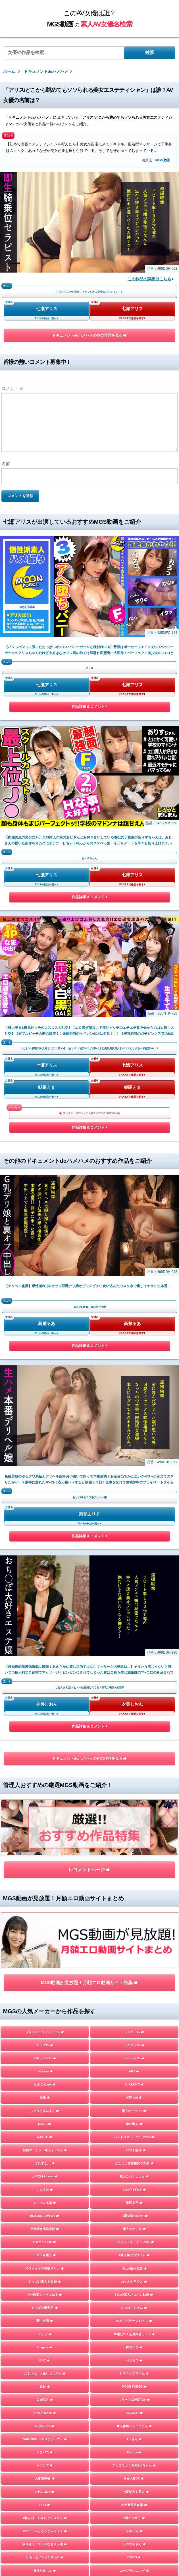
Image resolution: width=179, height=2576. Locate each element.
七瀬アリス (46, 308)
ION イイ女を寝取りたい (45, 1553)
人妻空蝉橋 (45, 1763)
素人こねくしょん (134, 1461)
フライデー (45, 1947)
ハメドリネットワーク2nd (134, 1422)
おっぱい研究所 (45, 1593)
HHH (44, 1790)
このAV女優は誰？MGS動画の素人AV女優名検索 (87, 2266)
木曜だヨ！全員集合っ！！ (134, 1619)
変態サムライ (44, 2052)
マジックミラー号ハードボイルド (134, 1934)
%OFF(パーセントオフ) (134, 1606)
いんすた (44, 1474)
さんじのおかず (134, 1987)
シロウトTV (134, 1317)
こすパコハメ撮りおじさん (45, 1658)
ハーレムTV (134, 1343)
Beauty (134, 1737)
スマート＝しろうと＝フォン (44, 1816)
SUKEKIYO (134, 1369)
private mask (45, 1698)
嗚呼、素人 (134, 2052)
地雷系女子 (45, 1974)
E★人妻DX (134, 1763)
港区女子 (134, 1487)
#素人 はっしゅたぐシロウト (45, 1803)
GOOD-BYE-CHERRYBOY (44, 1987)
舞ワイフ (134, 1632)
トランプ (44, 1750)
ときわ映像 (134, 2026)
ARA (134, 1356)
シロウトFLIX (134, 1474)
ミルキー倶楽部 (134, 1960)
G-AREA (45, 1685)
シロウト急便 (134, 1435)
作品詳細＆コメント (89, 607)
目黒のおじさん (45, 2039)
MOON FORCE (134, 1672)
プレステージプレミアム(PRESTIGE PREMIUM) (89, 811)
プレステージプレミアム (45, 1317)
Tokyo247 (134, 1698)
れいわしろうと (134, 1566)
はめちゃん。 (44, 1960)
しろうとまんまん (44, 1396)
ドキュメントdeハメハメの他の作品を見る (89, 335)
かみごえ (134, 1816)
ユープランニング (134, 1855)
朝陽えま (46, 785)
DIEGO (134, 1842)
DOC (44, 1645)
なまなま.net (45, 1369)
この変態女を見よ (134, 1777)
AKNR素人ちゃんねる (44, 1579)
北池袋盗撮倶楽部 (44, 1514)
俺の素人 (134, 1409)
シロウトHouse (45, 1461)
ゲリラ (44, 1619)
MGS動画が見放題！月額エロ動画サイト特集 (89, 1267)
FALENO (45, 2000)
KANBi (44, 1409)
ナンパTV (44, 1330)
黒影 (44, 1672)
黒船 (44, 1382)
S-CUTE (44, 1422)
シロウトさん (134, 1829)
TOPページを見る (89, 2079)
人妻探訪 (44, 1921)
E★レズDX (45, 1777)
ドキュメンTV (45, 1343)
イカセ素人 (134, 2000)
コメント (12, 388)
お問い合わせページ (89, 2278)
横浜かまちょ (44, 1855)
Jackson (45, 1356)
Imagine (45, 1632)
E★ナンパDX (44, 1527)
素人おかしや (134, 1514)
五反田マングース (134, 2039)
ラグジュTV (134, 1330)
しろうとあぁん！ (134, 1908)
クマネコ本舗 (44, 1487)
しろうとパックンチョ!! (44, 1842)
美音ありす (89, 1010)
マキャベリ (45, 2013)
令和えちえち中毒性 (44, 1868)
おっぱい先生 (44, 1881)
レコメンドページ (89, 1210)
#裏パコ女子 (134, 1803)
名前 (5, 463)
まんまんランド (134, 1947)
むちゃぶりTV (45, 1908)
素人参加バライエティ (134, 1711)
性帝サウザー (134, 1881)
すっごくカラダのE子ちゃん (134, 1750)
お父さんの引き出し (44, 1895)
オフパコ (44, 1737)
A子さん (134, 1724)
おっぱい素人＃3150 (44, 1566)
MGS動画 (162, 160)
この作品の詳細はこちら (151, 279)
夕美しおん (46, 1100)
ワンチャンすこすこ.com (134, 1527)
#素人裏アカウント (134, 1540)
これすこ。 (45, 1448)
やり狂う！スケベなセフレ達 (44, 1829)
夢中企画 (44, 1606)
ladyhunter (45, 1711)
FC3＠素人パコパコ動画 (134, 1579)
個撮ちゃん (134, 1974)
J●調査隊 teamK (134, 1501)
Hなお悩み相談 (134, 1553)
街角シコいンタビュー (45, 2026)
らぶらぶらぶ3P (134, 1868)
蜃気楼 (134, 1921)
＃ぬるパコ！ (134, 1895)
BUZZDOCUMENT (45, 1501)
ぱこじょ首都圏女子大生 (134, 1448)
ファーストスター (134, 2013)
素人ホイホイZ (134, 1396)
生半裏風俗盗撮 (134, 1790)
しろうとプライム (134, 1658)
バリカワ (134, 1645)
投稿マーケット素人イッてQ (44, 1435)
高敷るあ (46, 920)
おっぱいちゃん (134, 1593)
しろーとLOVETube (134, 1685)
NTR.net (134, 1382)
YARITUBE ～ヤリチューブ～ (44, 1724)
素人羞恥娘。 (44, 1934)
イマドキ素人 (44, 1540)
